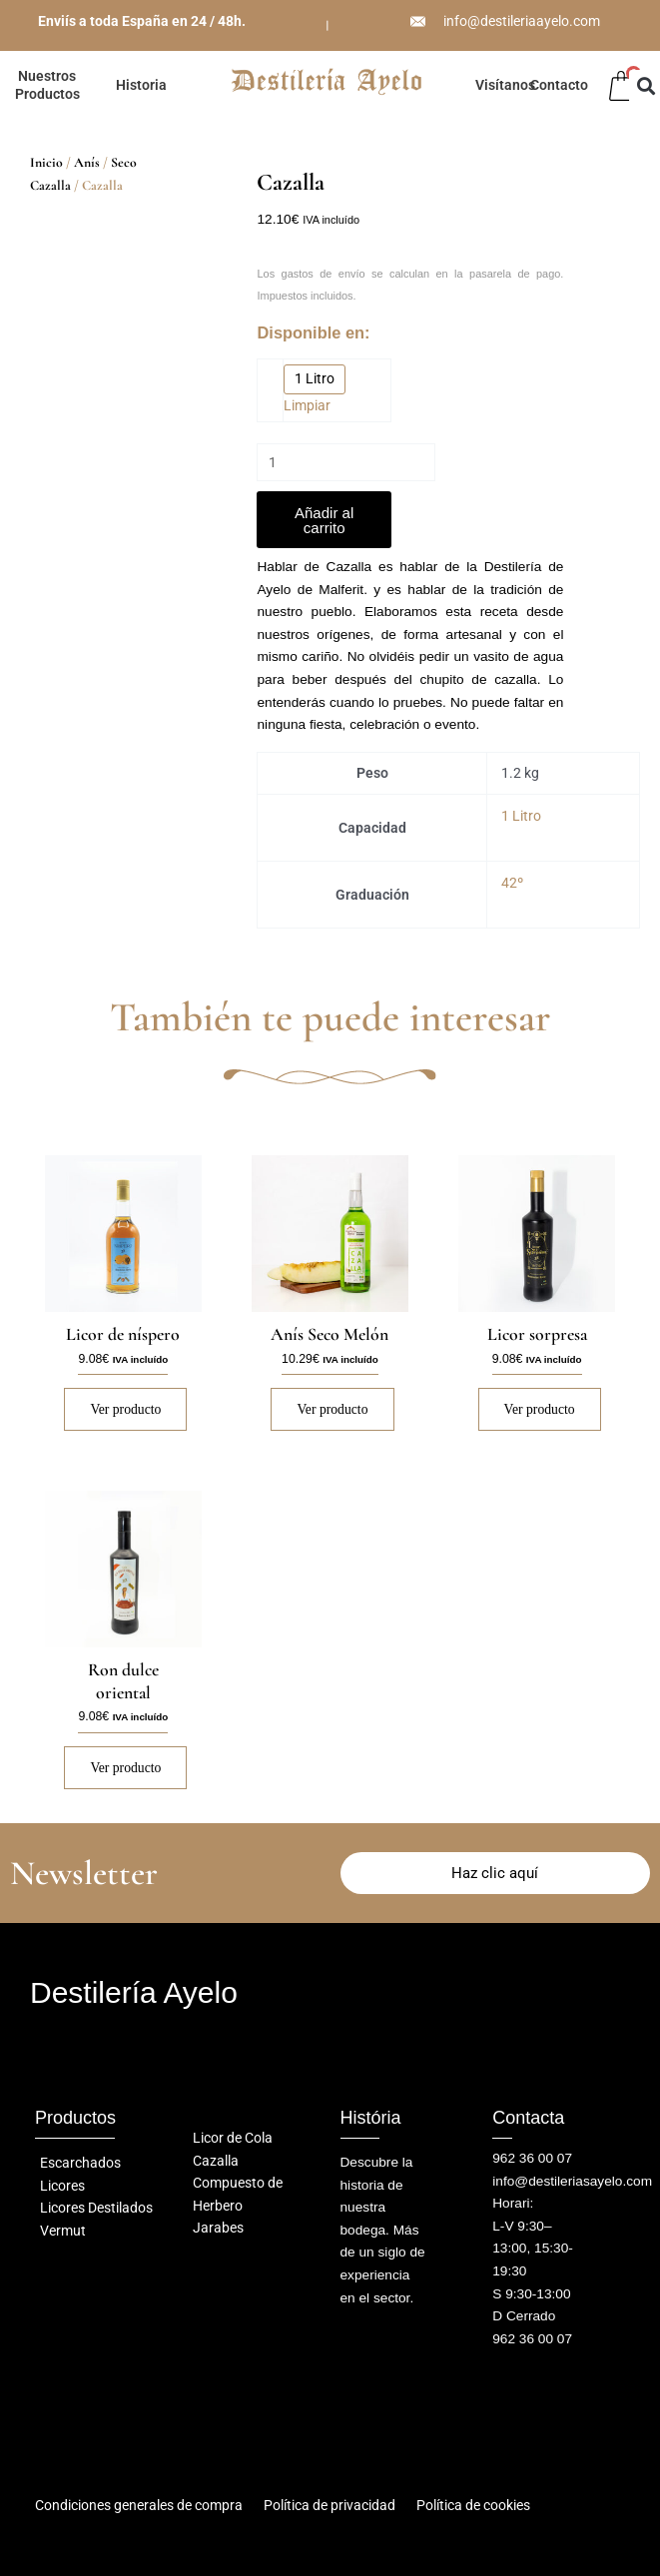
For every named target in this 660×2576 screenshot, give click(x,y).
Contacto (559, 85)
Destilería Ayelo (134, 1993)
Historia (141, 85)
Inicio (46, 162)
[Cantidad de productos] (346, 462)
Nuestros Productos (47, 85)
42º (512, 884)
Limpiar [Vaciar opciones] (307, 405)
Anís (87, 162)
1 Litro (521, 817)
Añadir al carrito (324, 520)
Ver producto (125, 1410)
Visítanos (505, 85)
